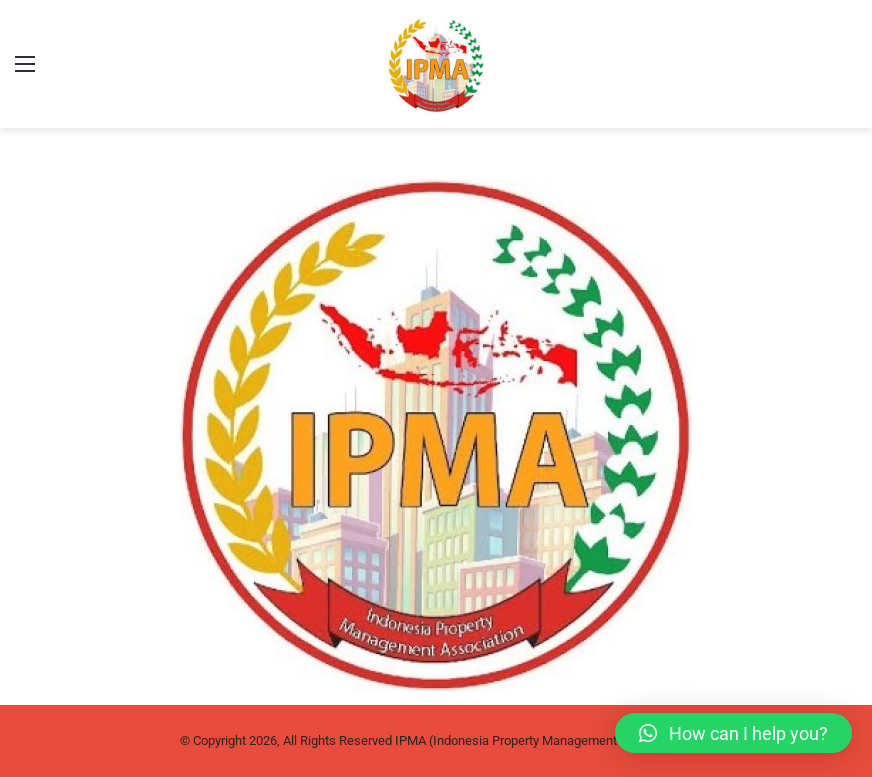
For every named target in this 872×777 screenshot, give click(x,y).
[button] (733, 733)
